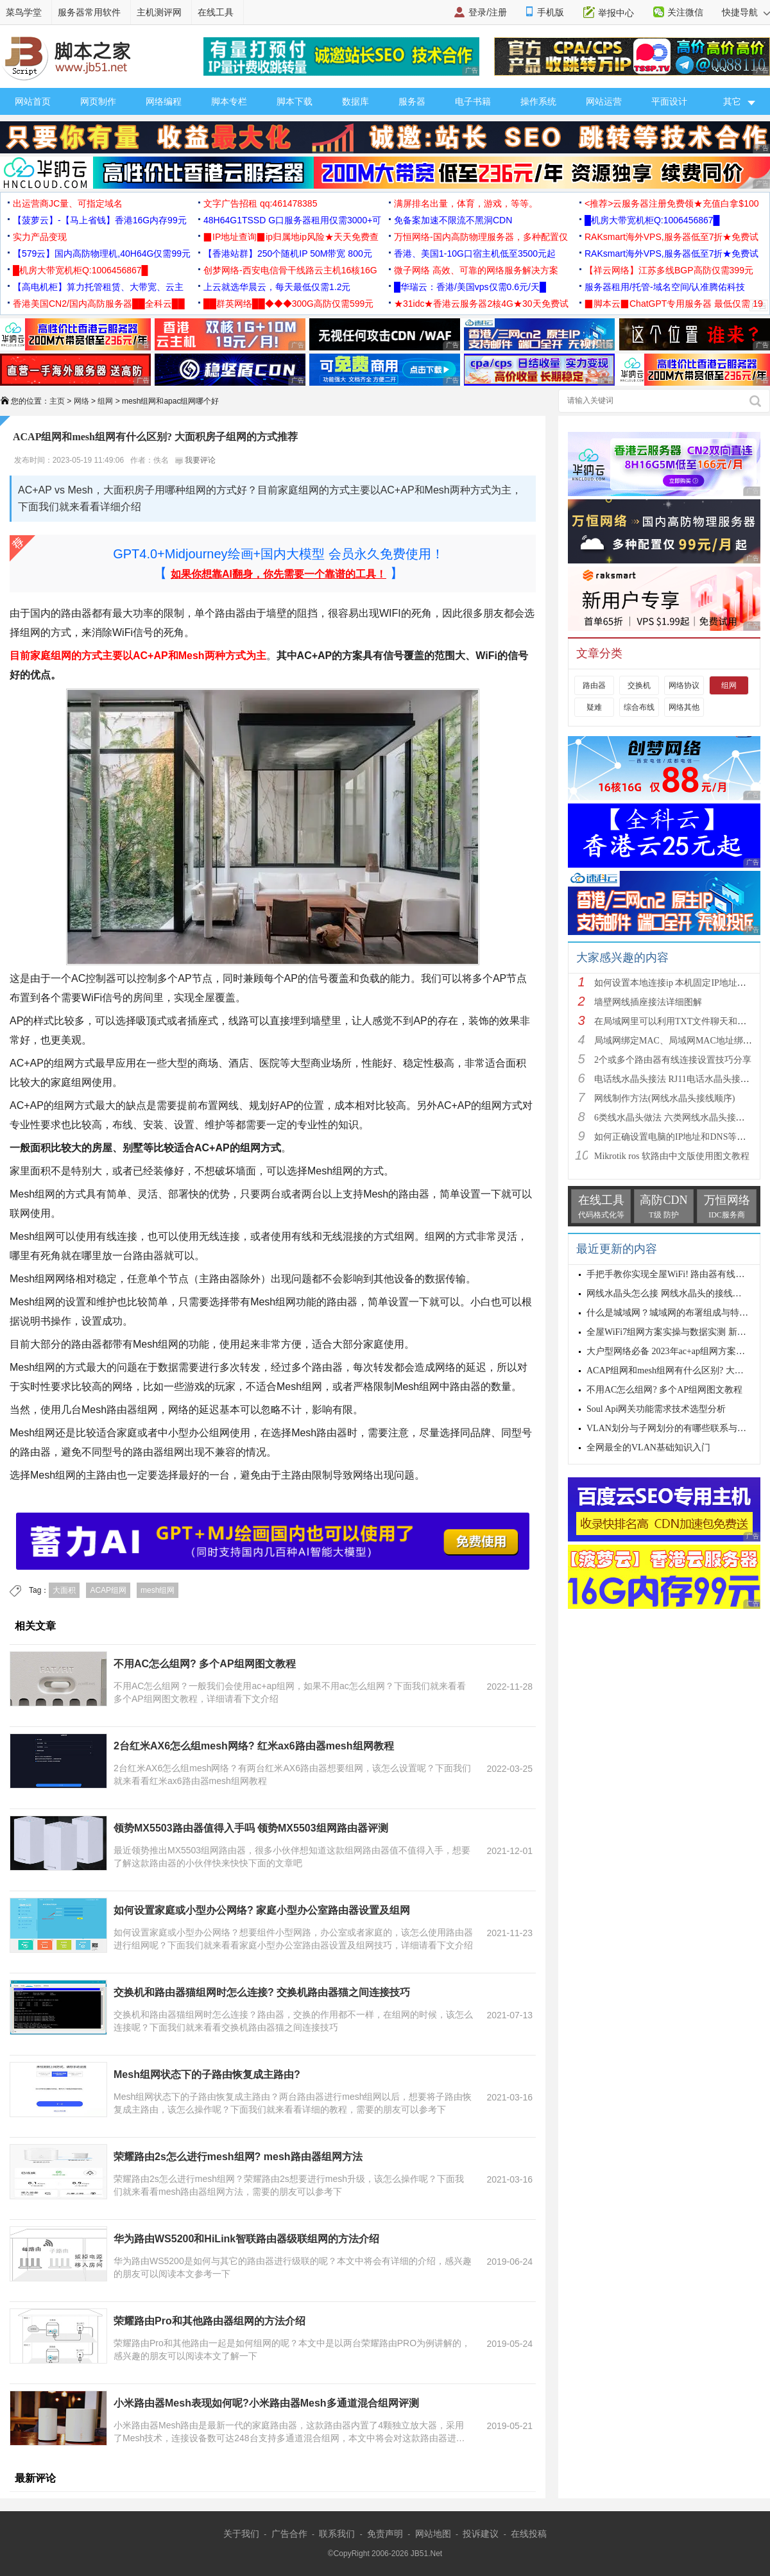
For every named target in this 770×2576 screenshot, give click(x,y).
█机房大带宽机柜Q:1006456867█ (652, 220)
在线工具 (216, 12)
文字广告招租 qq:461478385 (260, 203)
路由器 (594, 685)
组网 (105, 401)
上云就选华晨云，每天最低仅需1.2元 (276, 287)
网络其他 (684, 707)
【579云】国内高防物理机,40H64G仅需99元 (102, 253)
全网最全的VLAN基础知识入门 (648, 1447)
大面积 (64, 1590)
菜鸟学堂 (24, 12)
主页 (57, 401)
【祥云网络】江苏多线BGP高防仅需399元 (669, 270)
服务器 (411, 101)
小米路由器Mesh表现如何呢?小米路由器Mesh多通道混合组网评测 (266, 2403)
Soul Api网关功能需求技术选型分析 (656, 1409)
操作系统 (538, 101)
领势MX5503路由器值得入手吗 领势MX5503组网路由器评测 (251, 1828)
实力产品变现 (40, 237)
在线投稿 (529, 2534)
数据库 (355, 101)
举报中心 (616, 13)
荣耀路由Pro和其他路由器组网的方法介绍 (209, 2320)
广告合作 (289, 2534)
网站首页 (33, 101)
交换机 (639, 685)
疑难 (594, 707)
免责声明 (385, 2534)
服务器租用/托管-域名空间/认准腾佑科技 (665, 287)
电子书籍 (473, 101)
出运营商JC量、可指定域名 (68, 203)
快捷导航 (746, 12)
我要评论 (195, 460)
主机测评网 (159, 12)
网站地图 (433, 2534)
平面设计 (669, 101)
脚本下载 (294, 101)
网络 (81, 401)
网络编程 (164, 101)
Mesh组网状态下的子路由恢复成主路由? (207, 2074)
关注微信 (685, 12)
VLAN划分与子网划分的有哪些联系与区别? (672, 1428)
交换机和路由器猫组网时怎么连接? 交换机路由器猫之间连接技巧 (262, 1992)
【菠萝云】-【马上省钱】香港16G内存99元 (100, 220)
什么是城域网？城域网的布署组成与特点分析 (676, 1313)
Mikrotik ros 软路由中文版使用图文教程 (671, 1156)
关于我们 (241, 2534)
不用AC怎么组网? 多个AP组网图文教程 (205, 1663)
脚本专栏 (229, 101)
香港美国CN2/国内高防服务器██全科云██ (99, 303)
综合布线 (639, 707)
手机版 (550, 12)
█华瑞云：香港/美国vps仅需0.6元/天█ (470, 287)
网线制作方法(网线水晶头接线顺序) (664, 1098)
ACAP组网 (108, 1590)
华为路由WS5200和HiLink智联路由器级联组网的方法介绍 (246, 2238)
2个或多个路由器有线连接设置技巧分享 (672, 1060)
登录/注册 (487, 12)
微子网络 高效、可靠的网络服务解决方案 (476, 270)
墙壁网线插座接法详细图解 (648, 1002)
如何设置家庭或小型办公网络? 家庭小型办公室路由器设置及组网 (262, 1910)
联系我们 (337, 2534)
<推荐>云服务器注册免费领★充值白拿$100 (672, 203)
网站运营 (604, 101)
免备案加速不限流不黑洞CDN (453, 220)
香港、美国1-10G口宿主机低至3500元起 (475, 253)
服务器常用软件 (89, 12)
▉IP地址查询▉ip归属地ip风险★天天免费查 (291, 237)
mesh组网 (158, 1590)
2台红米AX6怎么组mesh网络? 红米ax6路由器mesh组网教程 (254, 1745)
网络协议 (684, 685)
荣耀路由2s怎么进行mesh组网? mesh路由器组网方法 (238, 2156)
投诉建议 (481, 2534)
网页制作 (98, 101)
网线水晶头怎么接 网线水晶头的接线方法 (668, 1293)
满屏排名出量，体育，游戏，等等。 (466, 203)
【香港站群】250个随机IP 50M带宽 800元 (287, 253)
